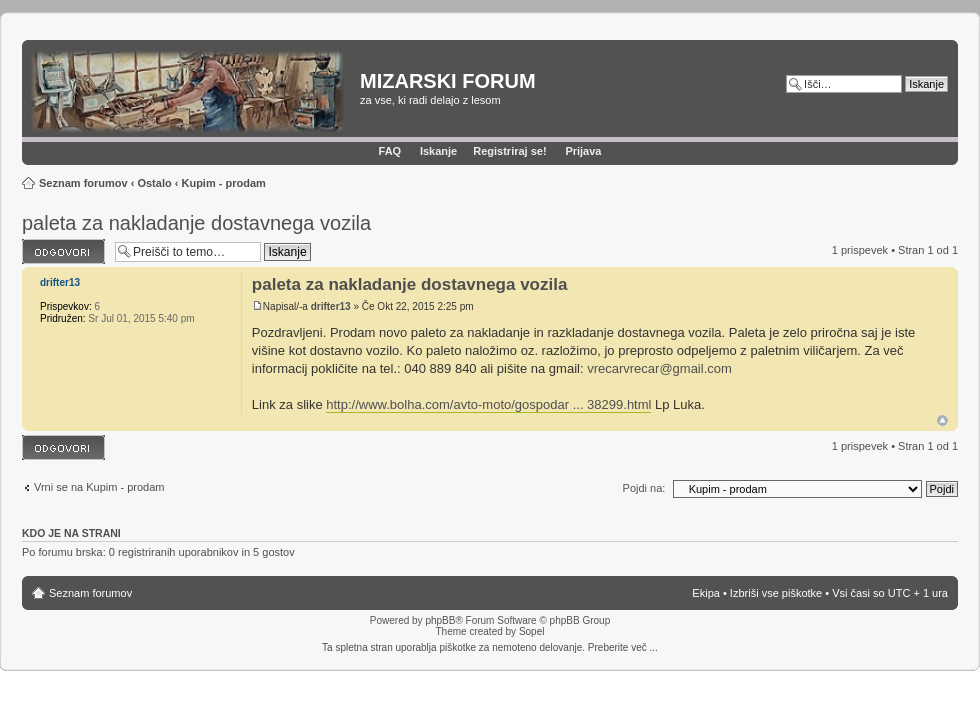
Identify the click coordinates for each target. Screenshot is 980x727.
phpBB (440, 620)
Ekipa (706, 593)
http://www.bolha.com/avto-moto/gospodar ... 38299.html (488, 404)
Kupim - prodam (223, 183)
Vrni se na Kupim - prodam (99, 487)
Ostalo (154, 183)
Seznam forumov (83, 183)
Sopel (532, 631)
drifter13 (331, 306)
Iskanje (438, 151)
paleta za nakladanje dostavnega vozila (196, 223)
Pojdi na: (644, 488)
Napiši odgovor (63, 251)
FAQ (390, 151)
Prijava (583, 151)
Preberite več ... (623, 647)
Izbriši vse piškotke (777, 593)
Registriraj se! (509, 151)
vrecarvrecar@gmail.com (659, 368)
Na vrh (942, 420)
